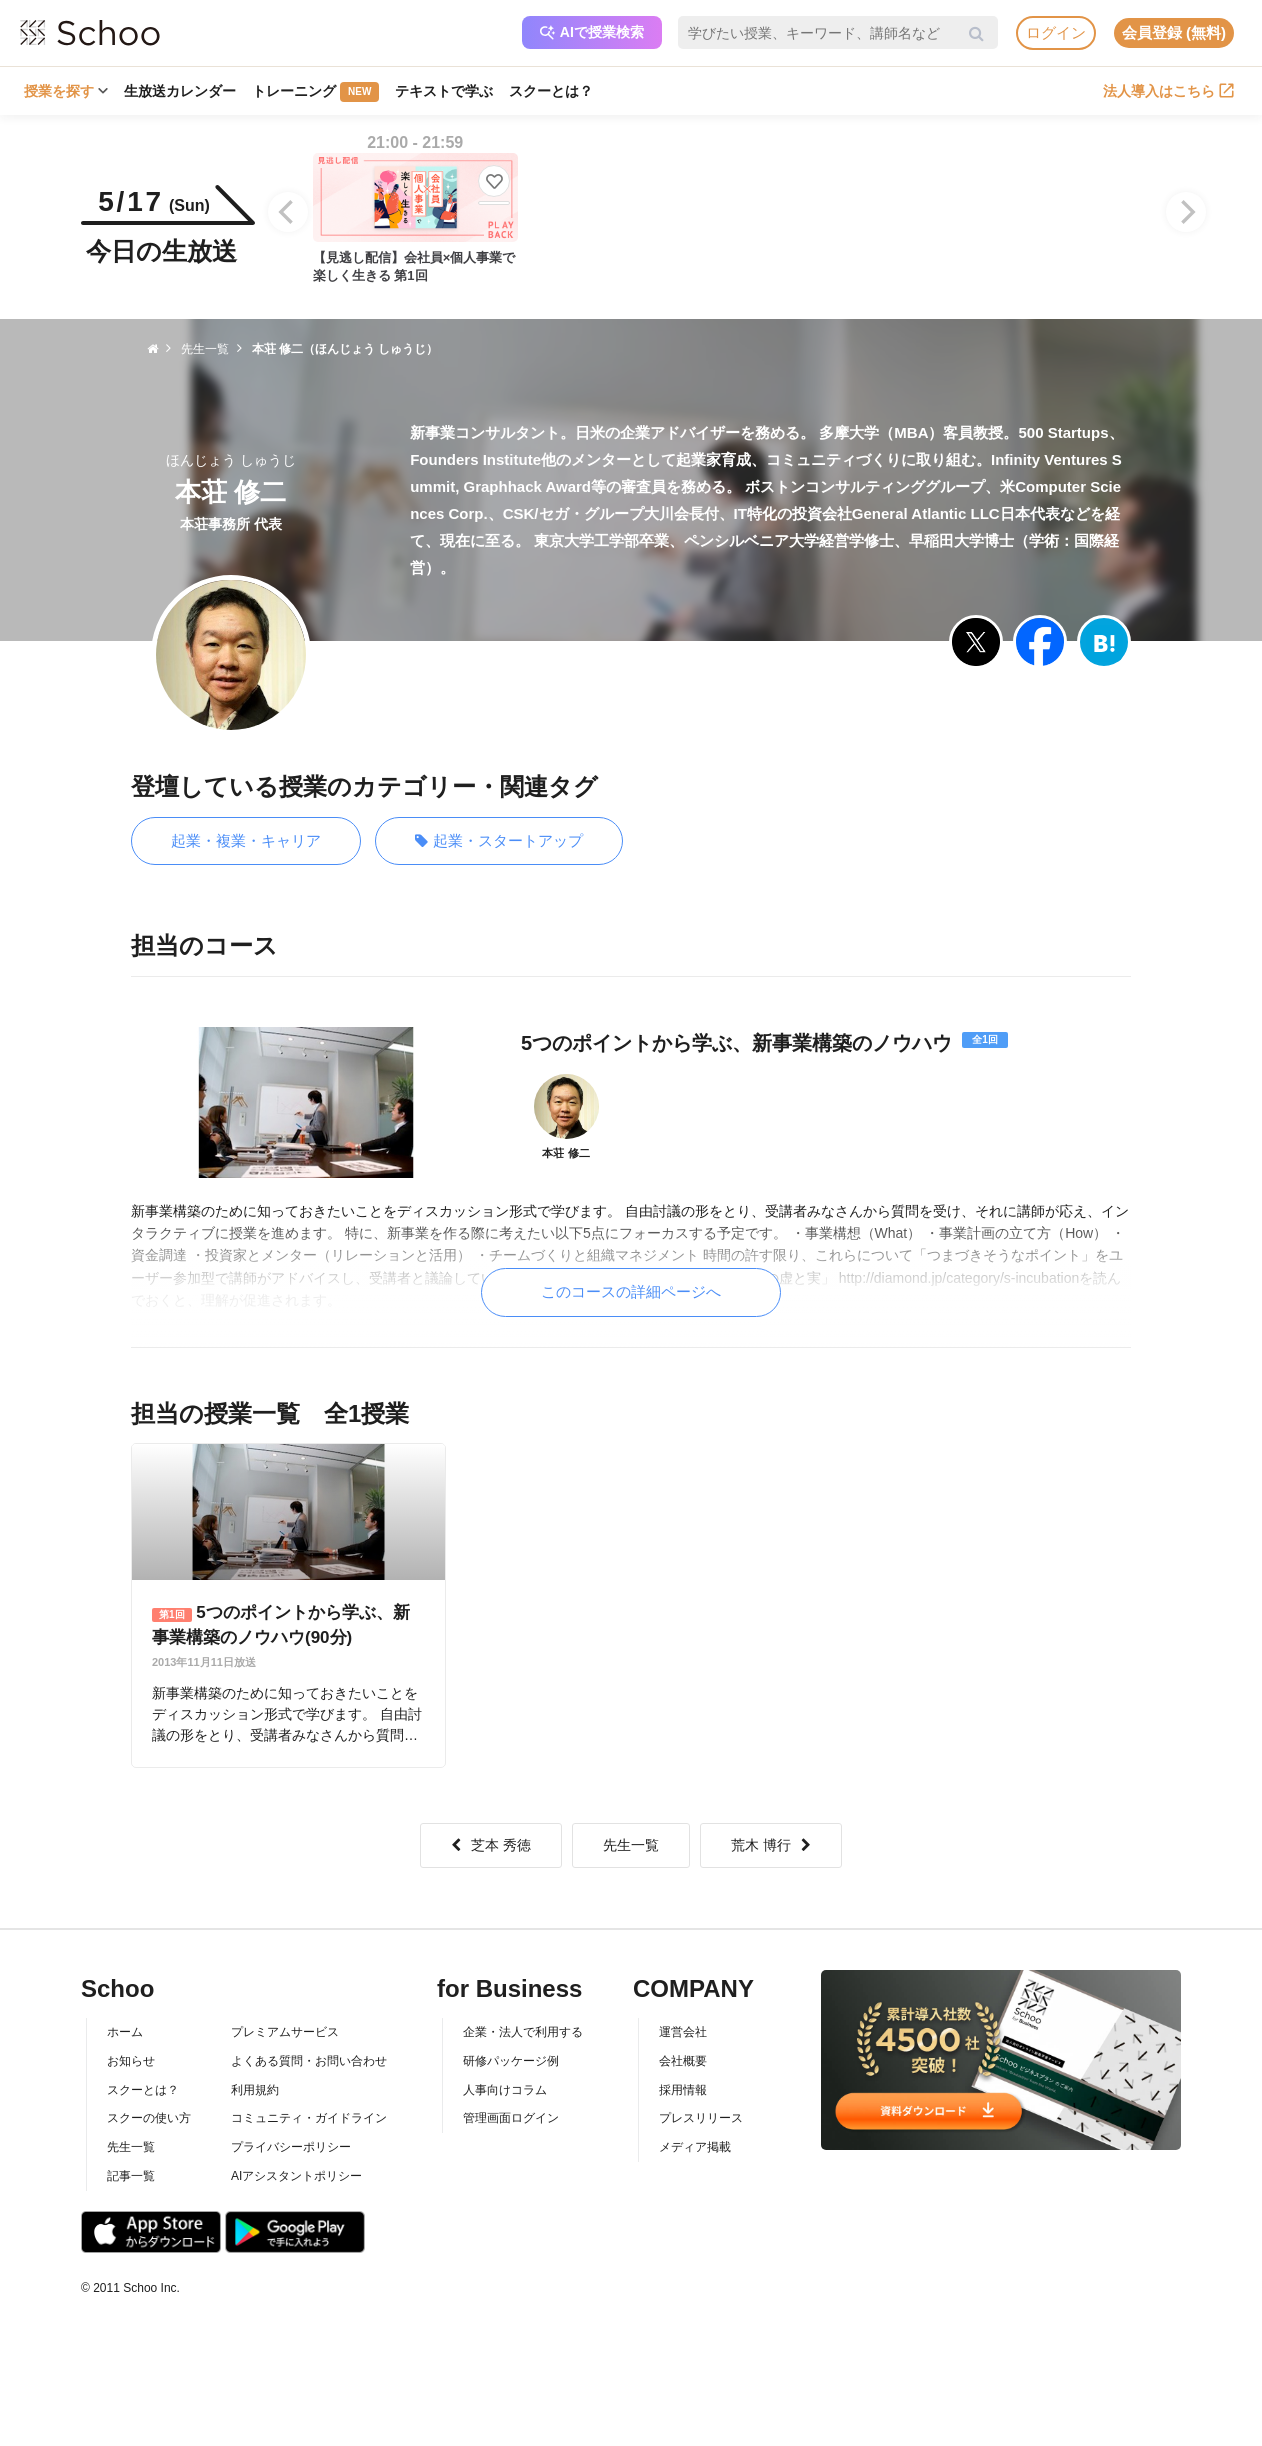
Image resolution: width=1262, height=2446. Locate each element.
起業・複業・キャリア (246, 840)
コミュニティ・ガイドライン (309, 2118)
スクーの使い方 (149, 2118)
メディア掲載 (695, 2147)
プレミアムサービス (285, 2032)
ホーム (125, 2032)
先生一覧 (631, 1845)
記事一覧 (131, 2176)
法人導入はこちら (1168, 91)
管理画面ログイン (511, 2118)
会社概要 (683, 2061)
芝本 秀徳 (491, 1845)
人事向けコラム (505, 2090)
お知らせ (131, 2061)
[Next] (1186, 212)
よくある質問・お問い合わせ (309, 2061)
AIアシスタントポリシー (296, 2176)
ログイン (1056, 32)
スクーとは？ (551, 91)
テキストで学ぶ (444, 91)
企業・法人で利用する (523, 2032)
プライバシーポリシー (291, 2147)
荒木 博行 (771, 1845)
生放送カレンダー (180, 91)
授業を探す (66, 91)
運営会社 (683, 2032)
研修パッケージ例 (511, 2061)
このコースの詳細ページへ (631, 1291)
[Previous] (288, 212)
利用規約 (255, 2090)
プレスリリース (701, 2118)
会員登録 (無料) (1174, 32)
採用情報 (683, 2090)
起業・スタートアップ (499, 841)
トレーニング (315, 92)
